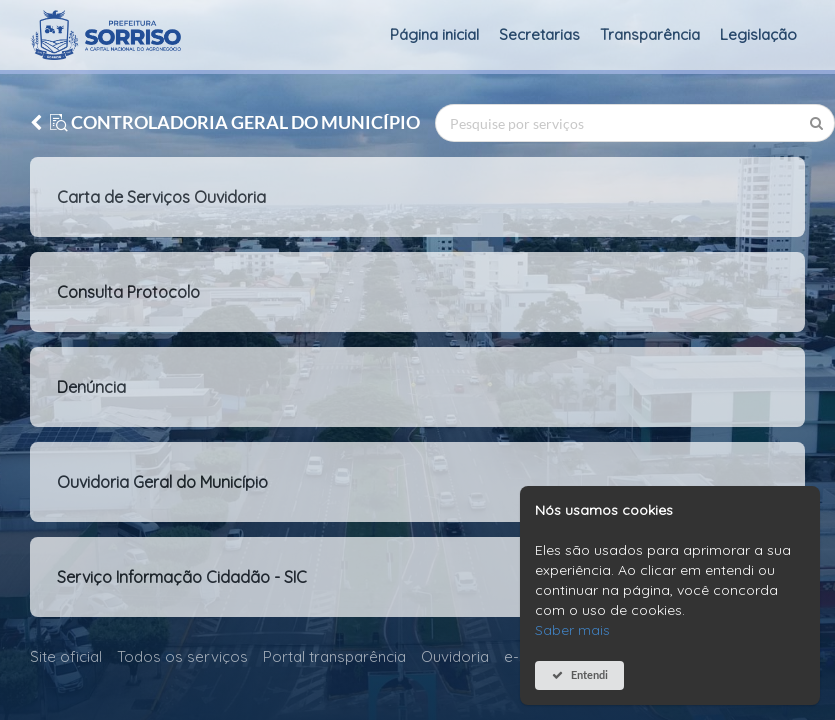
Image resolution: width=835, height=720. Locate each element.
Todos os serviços (182, 656)
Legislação (758, 34)
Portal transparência (334, 656)
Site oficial (66, 656)
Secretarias (539, 34)
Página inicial (434, 34)
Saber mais (572, 630)
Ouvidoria (455, 656)
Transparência (650, 34)
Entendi (589, 674)
